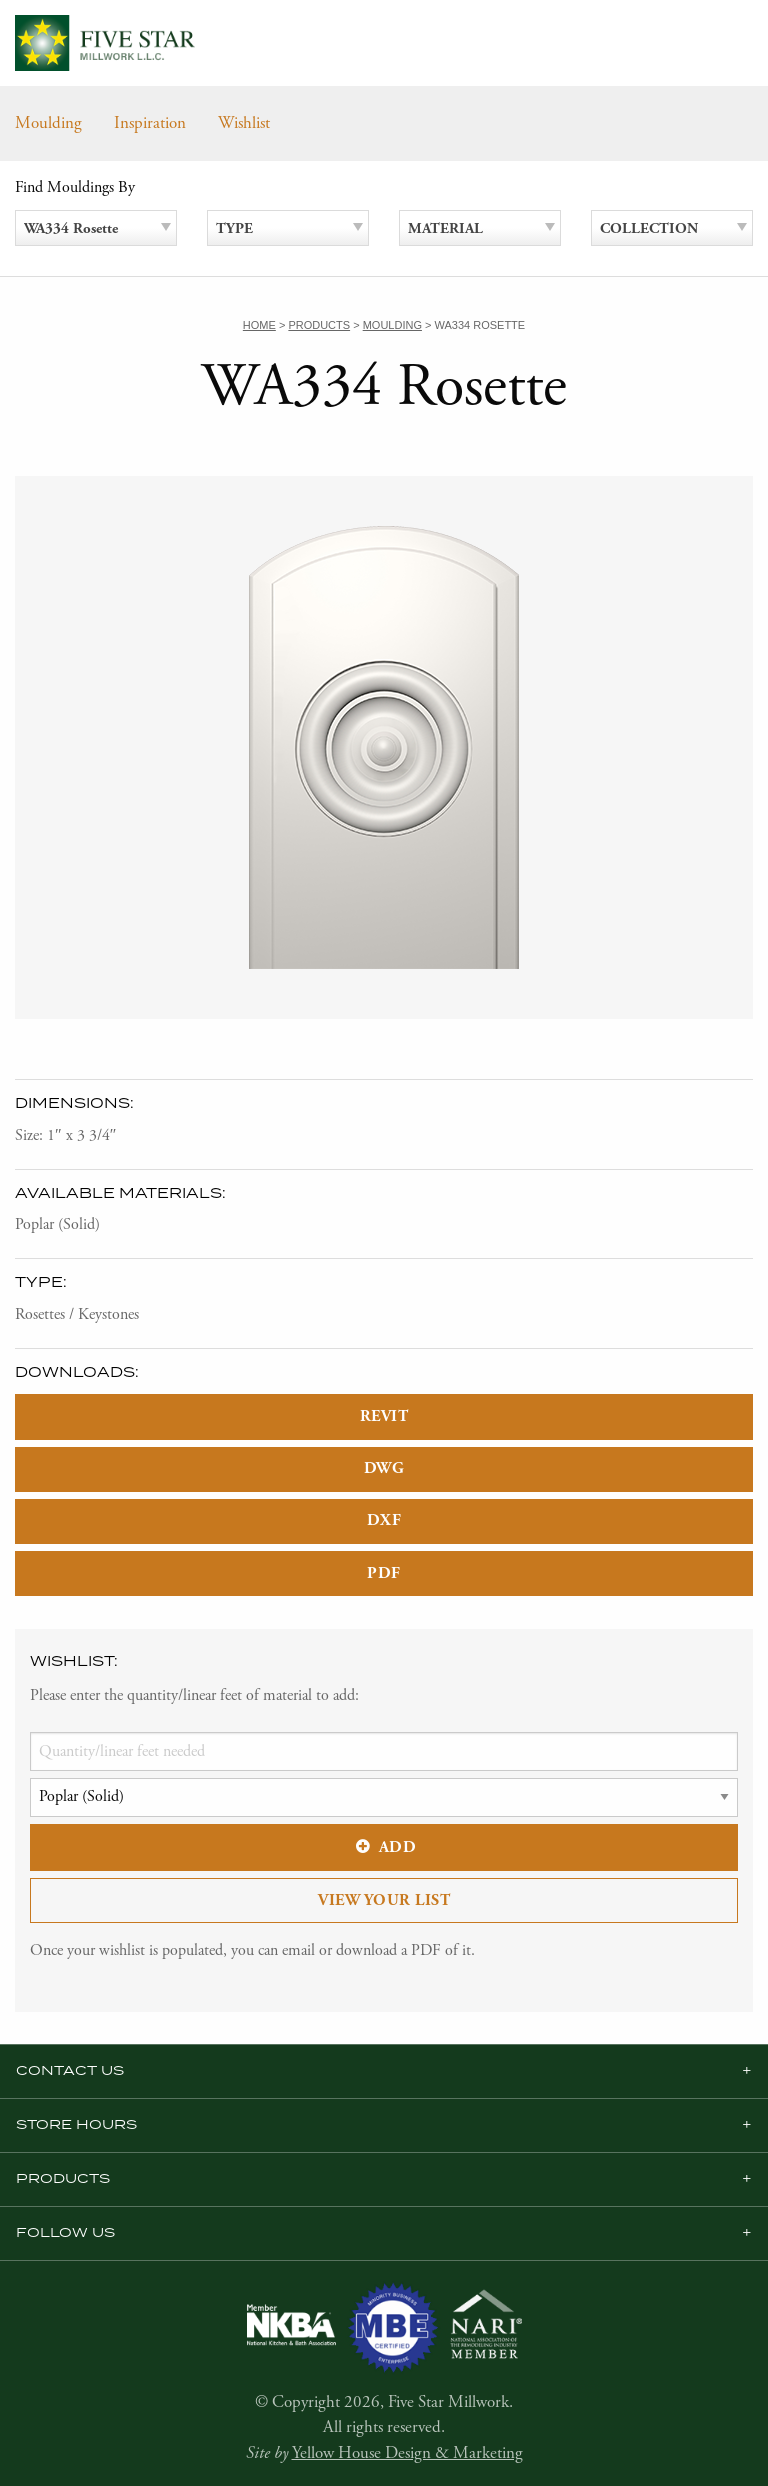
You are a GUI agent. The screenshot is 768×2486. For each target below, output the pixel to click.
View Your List (384, 1900)
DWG (384, 1468)
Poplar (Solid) (57, 1224)
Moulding (48, 123)
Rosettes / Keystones (77, 1314)
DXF (384, 1520)
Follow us (65, 2233)
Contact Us (70, 2071)
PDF (384, 1573)
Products (63, 2179)
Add (384, 1847)
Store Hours (76, 2125)
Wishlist (244, 123)
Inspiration (150, 123)
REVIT (384, 1416)
